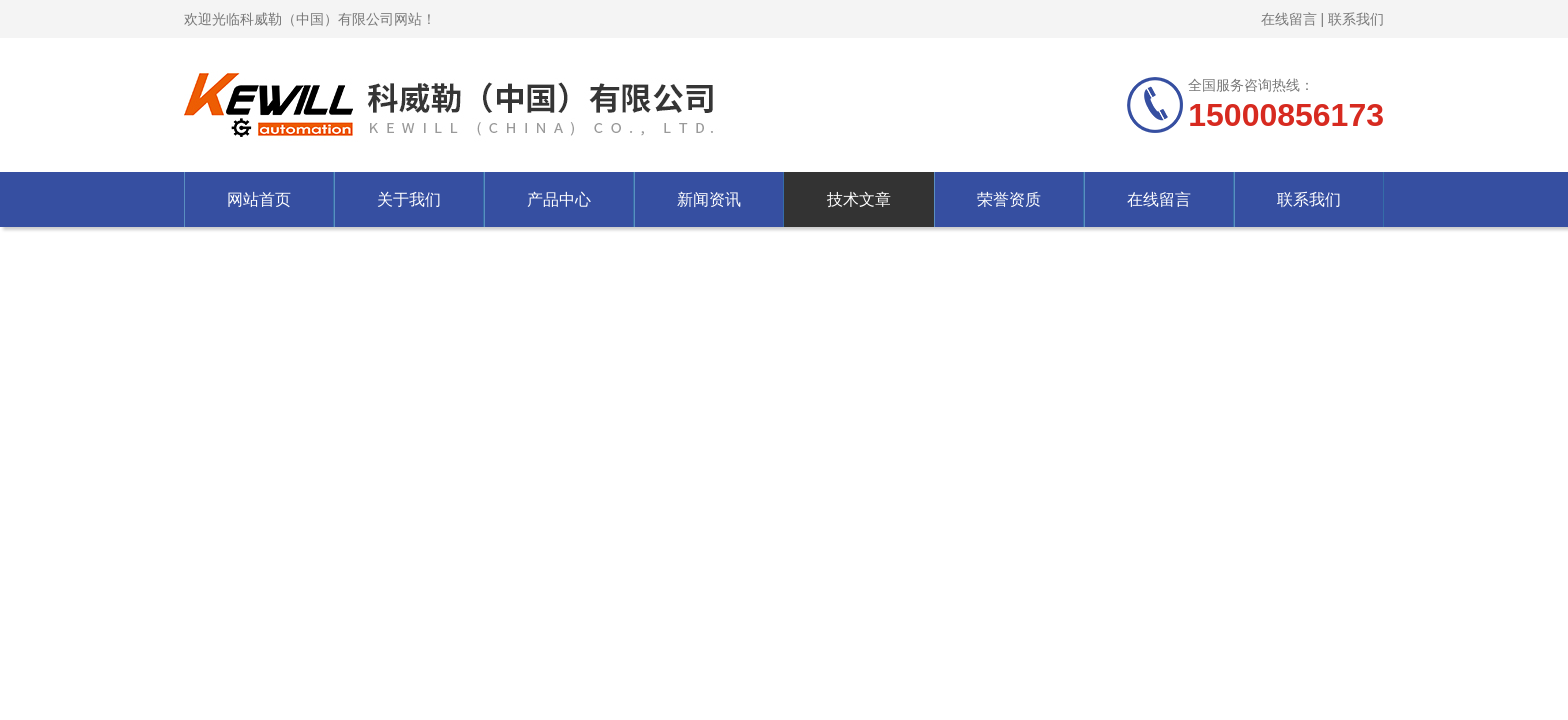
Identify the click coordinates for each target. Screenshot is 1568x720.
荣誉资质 (1009, 199)
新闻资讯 (709, 199)
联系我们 (1356, 19)
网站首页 (259, 199)
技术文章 (859, 199)
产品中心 (559, 199)
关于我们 (409, 199)
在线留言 (1289, 19)
